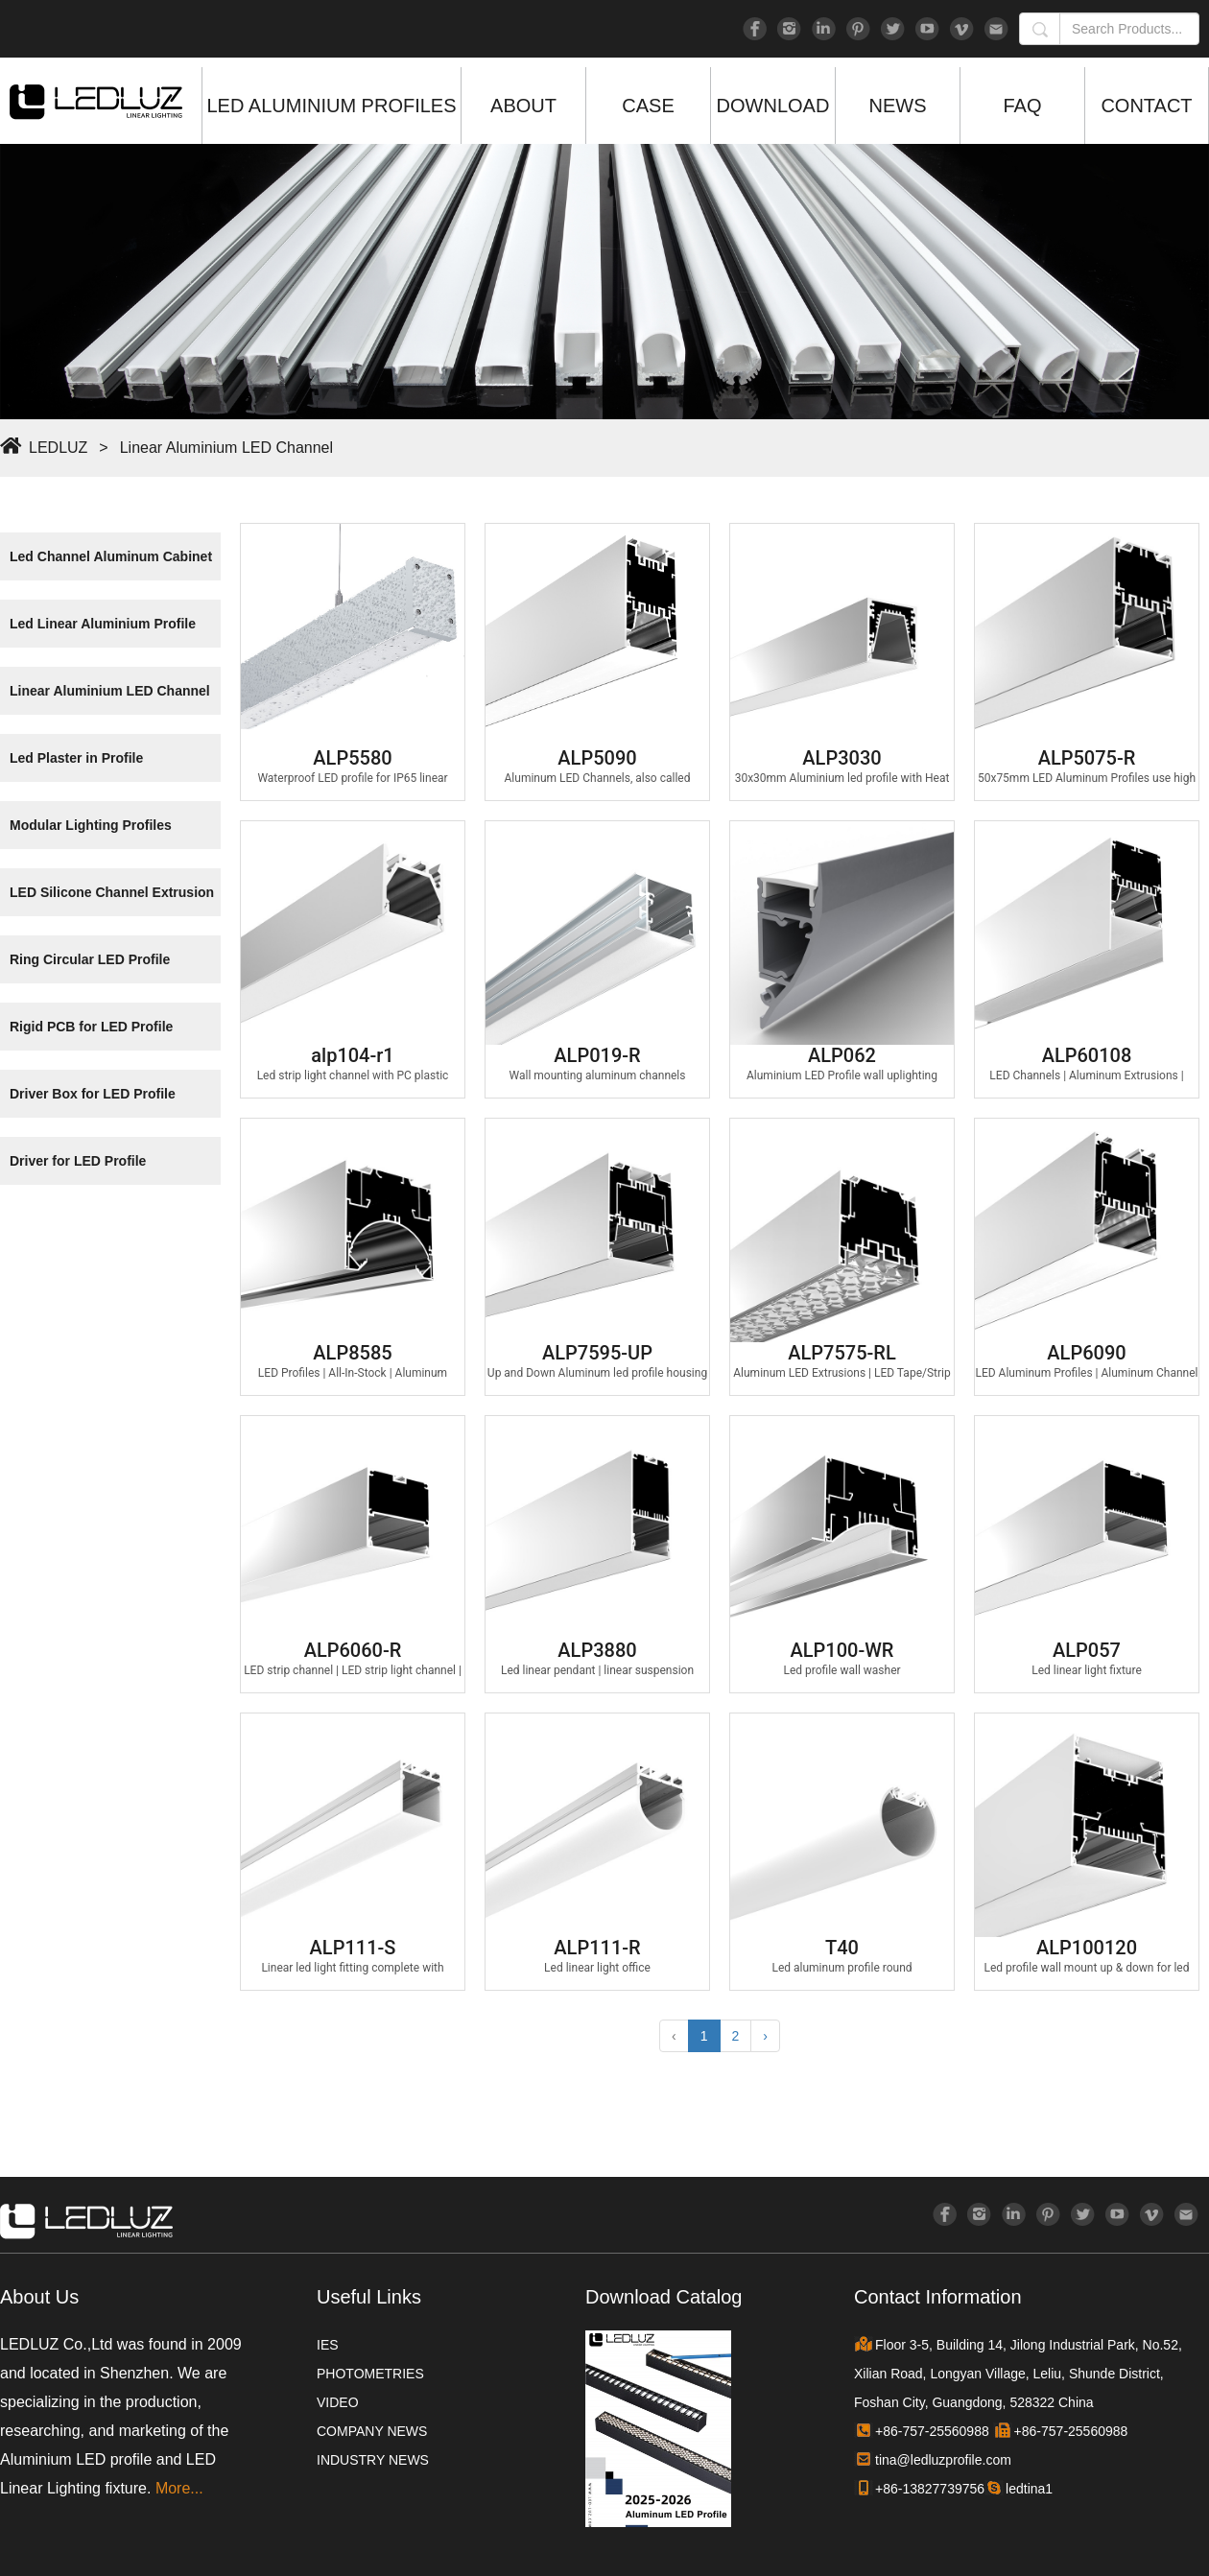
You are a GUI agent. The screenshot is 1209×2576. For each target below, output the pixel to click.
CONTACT (1146, 105)
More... (179, 2488)
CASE (648, 105)
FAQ (1022, 105)
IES (328, 2344)
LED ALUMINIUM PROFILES (331, 105)
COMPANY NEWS (372, 2431)
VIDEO (338, 2402)
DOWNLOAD (773, 105)
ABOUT (523, 105)
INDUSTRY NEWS (373, 2460)
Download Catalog (663, 2296)
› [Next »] (765, 2036)
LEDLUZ (58, 447)
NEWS (898, 105)
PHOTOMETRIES (370, 2373)
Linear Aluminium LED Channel (226, 447)
